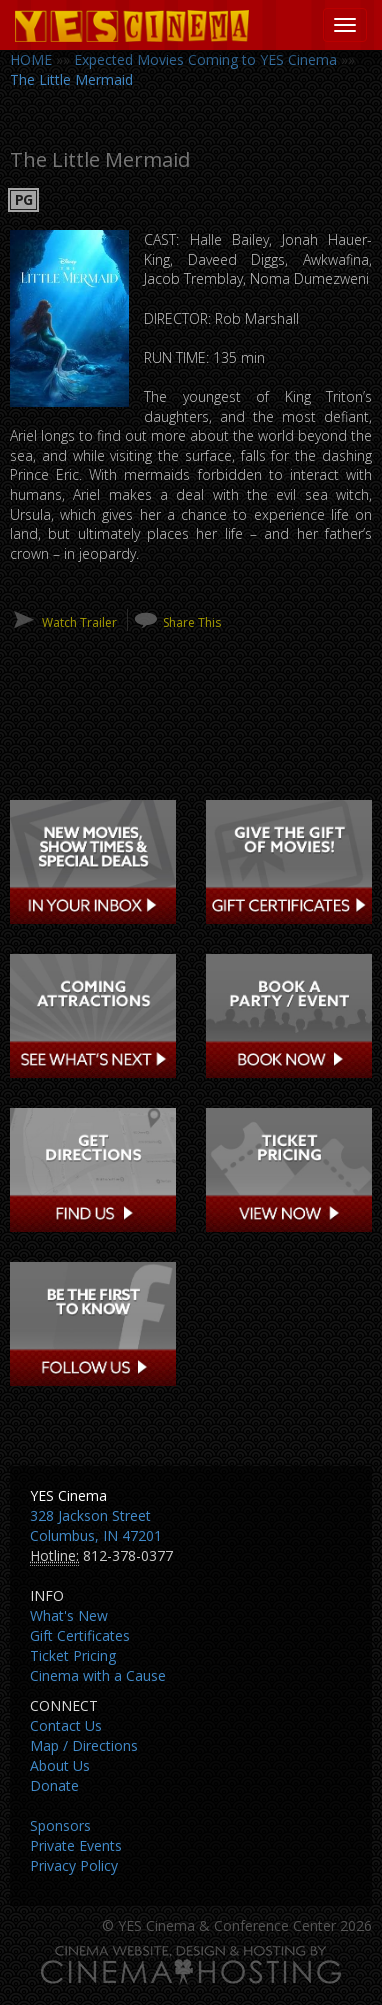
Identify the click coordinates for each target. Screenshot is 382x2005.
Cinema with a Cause (98, 1675)
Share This (192, 622)
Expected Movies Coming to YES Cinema (205, 59)
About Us (60, 1765)
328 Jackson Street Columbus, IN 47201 (96, 1525)
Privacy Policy (74, 1865)
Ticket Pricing (73, 1655)
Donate (54, 1785)
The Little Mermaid (71, 79)
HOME (31, 59)
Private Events (76, 1845)
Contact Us (66, 1725)
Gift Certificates (80, 1635)
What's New (69, 1615)
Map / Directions (84, 1745)
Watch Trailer (79, 622)
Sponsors (60, 1825)
